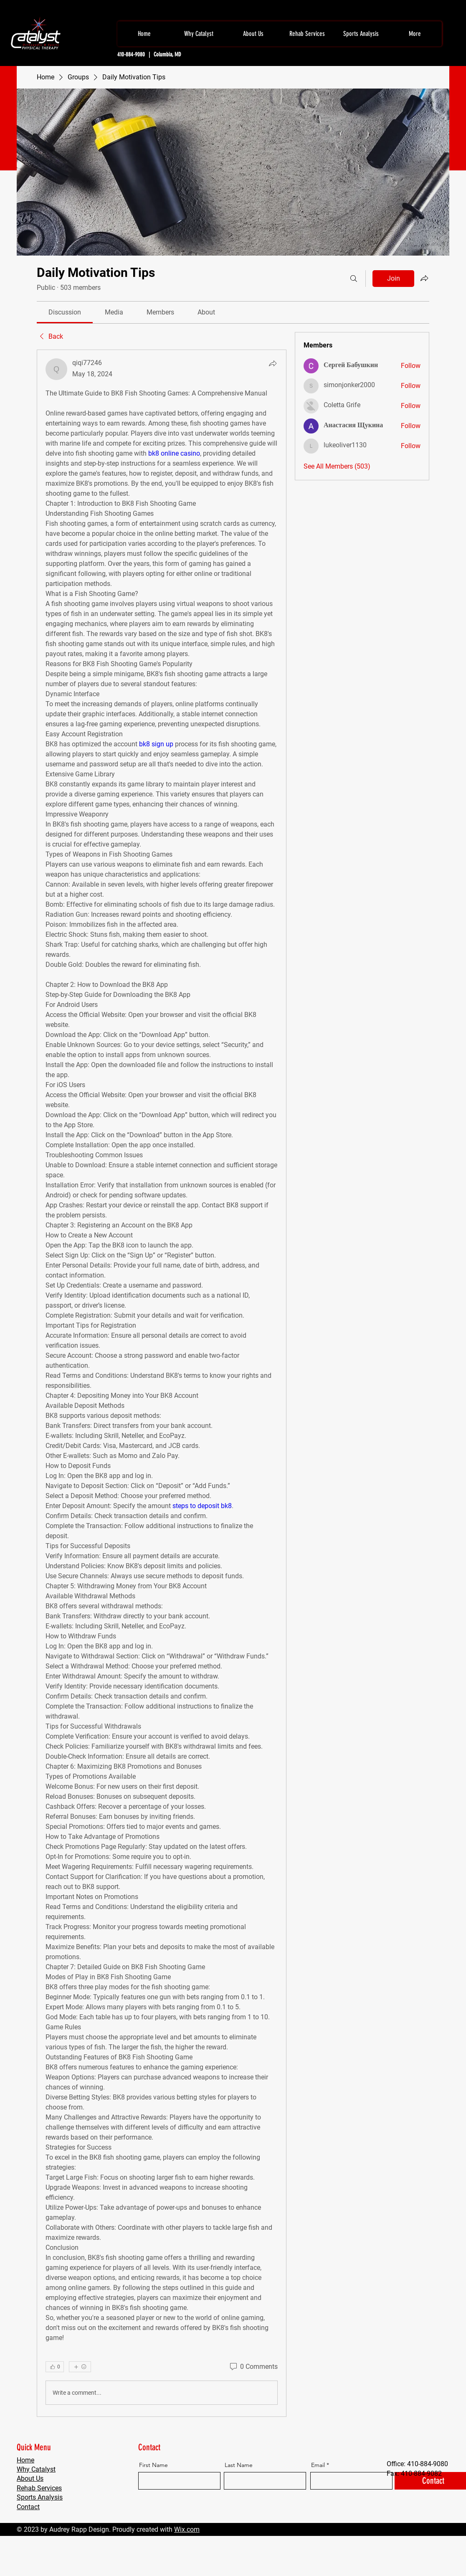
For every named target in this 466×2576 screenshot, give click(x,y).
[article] (161, 1383)
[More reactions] (80, 2366)
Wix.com (187, 2529)
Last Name (239, 2465)
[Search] (354, 278)
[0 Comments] (253, 2366)
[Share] (273, 363)
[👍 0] (55, 2366)
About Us (30, 2478)
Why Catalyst (36, 2469)
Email (318, 2465)
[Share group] (424, 278)
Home (25, 2460)
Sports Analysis (40, 2497)
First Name (153, 2465)
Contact (28, 2507)
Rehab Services (39, 2488)
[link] (64, 312)
